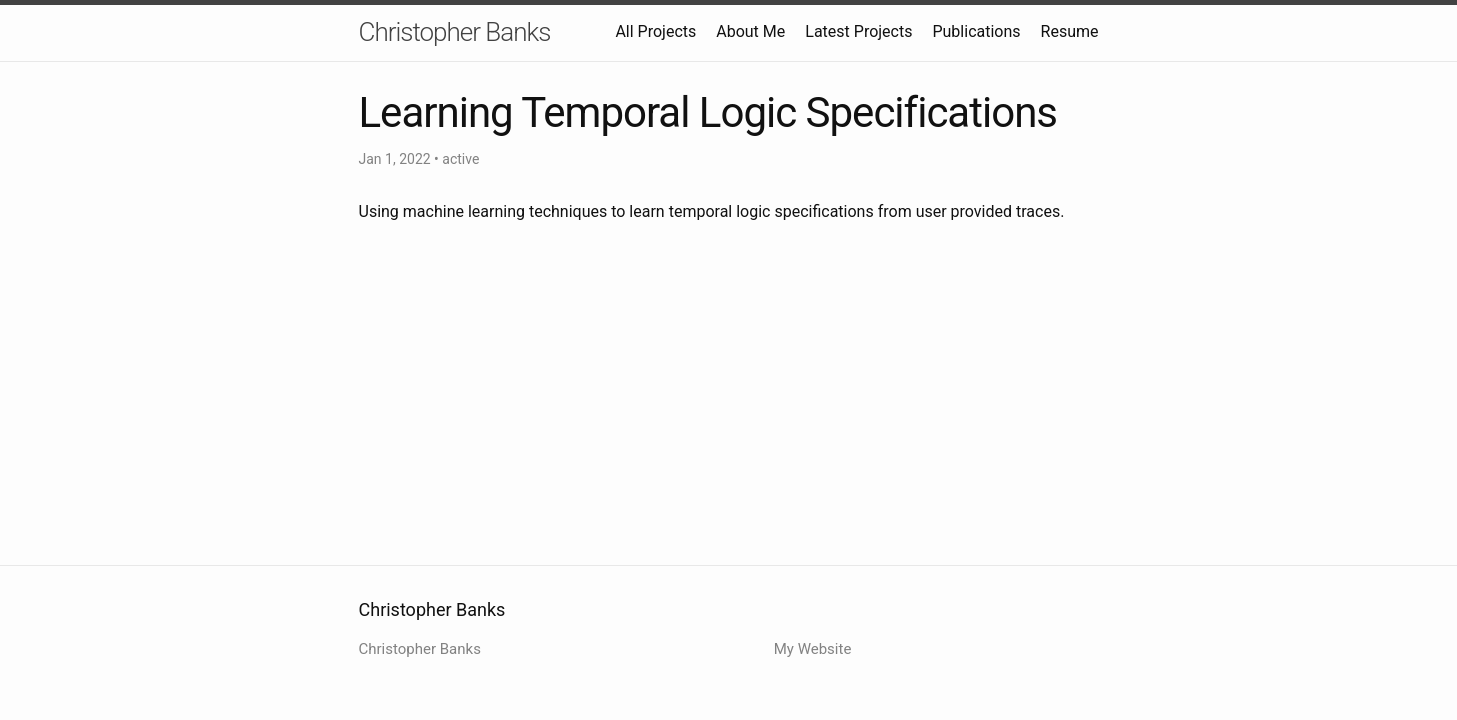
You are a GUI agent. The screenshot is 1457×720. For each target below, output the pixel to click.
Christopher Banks (455, 32)
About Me (750, 31)
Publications (976, 31)
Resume (1070, 31)
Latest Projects (858, 31)
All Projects (655, 31)
